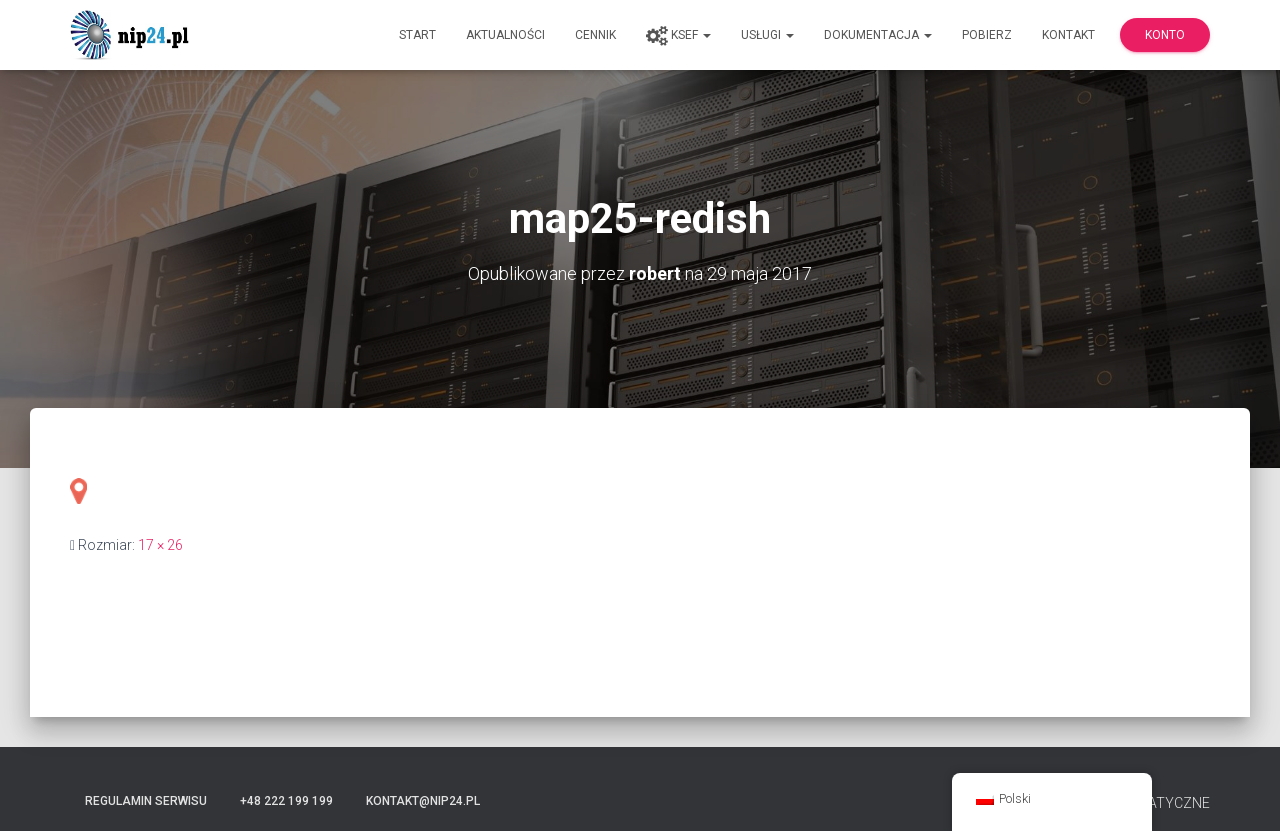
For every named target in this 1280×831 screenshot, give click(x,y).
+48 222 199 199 (286, 801)
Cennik (595, 35)
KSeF (678, 36)
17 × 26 (160, 545)
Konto (1165, 35)
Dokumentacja (878, 35)
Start (417, 35)
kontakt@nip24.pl (423, 801)
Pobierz (987, 35)
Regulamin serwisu (146, 801)
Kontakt (1068, 35)
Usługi (767, 35)
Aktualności (505, 35)
